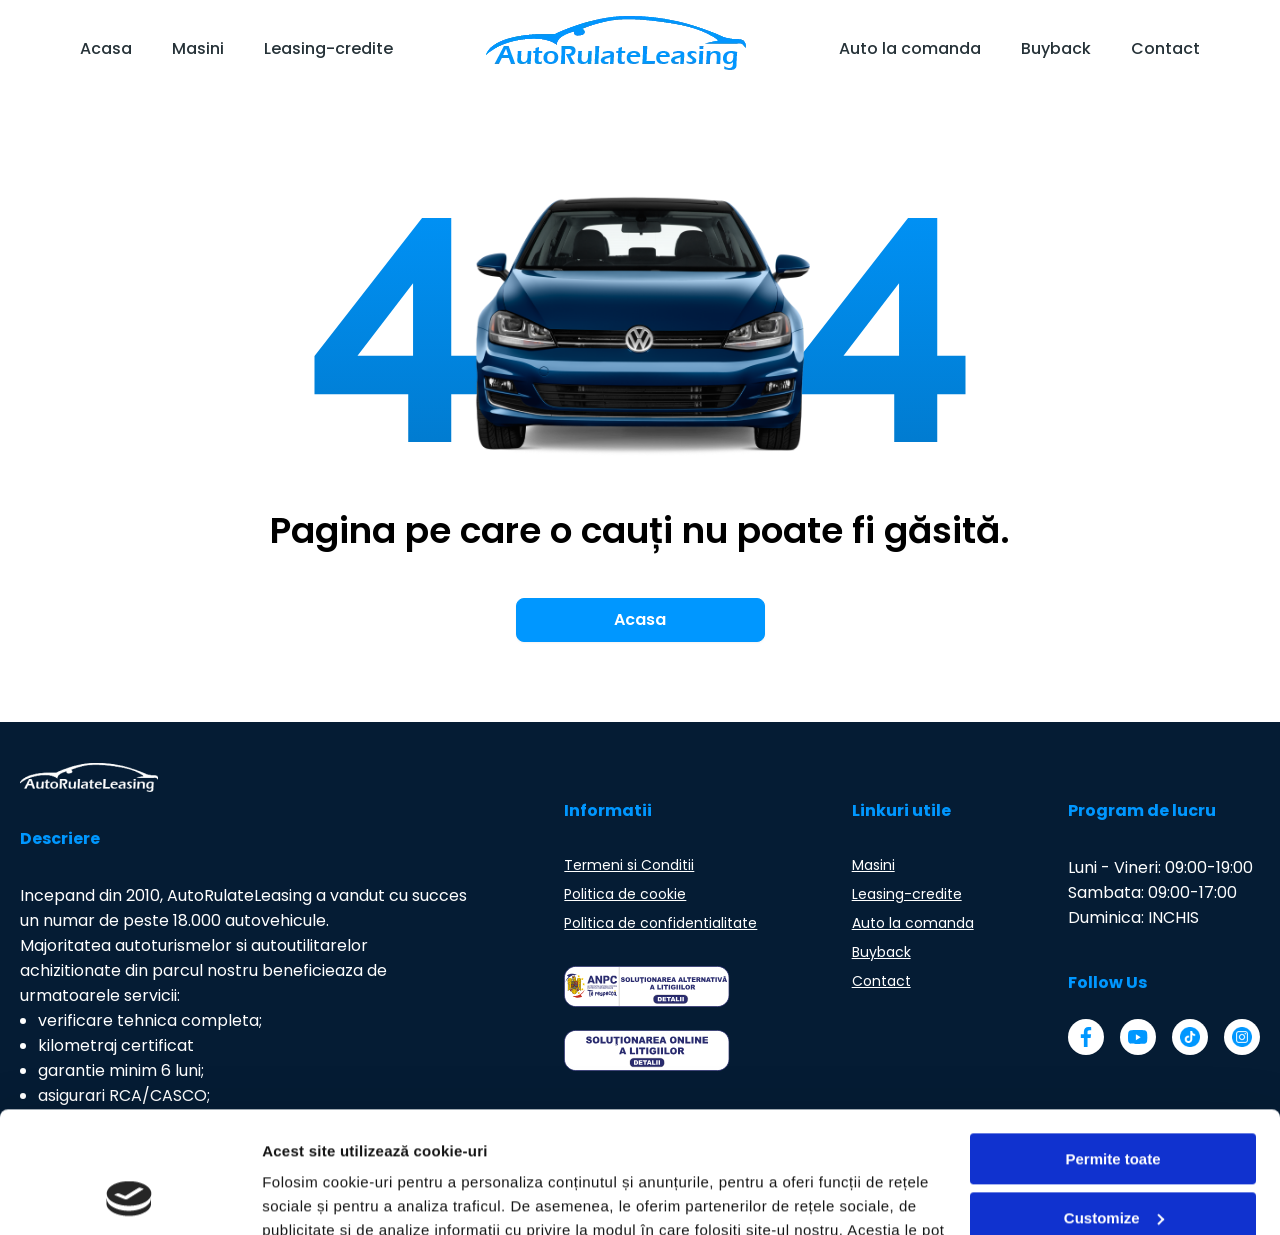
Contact (1165, 48)
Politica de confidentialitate (660, 923)
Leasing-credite (328, 48)
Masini (198, 48)
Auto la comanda (910, 48)
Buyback (1056, 48)
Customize (1114, 1103)
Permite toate (1112, 1045)
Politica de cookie (625, 894)
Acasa (106, 48)
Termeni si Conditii (629, 865)
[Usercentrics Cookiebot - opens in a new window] (129, 1196)
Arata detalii (305, 1195)
